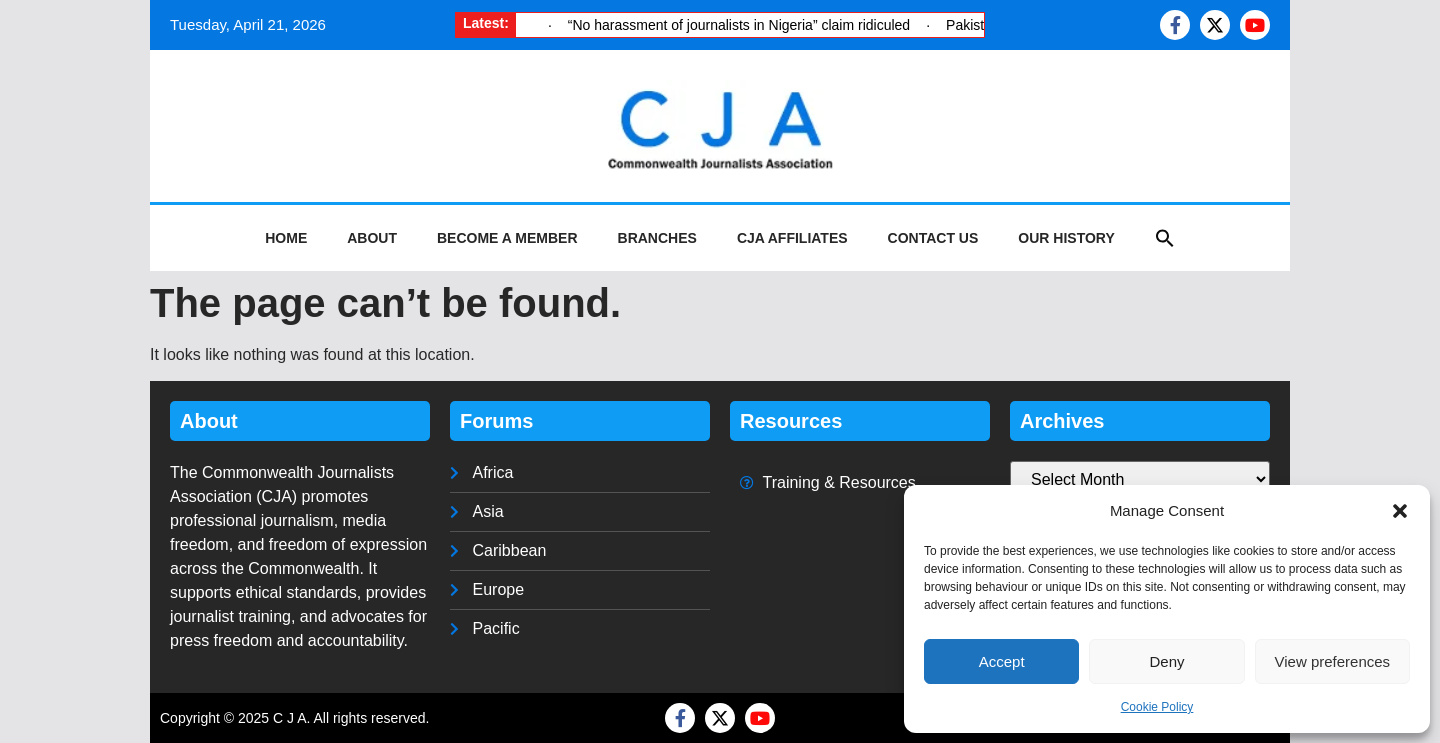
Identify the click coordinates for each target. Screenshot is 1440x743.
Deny (1166, 661)
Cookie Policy (1157, 707)
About (372, 238)
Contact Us (933, 238)
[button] (1400, 511)
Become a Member (507, 238)
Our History (1066, 238)
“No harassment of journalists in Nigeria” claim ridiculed (739, 25)
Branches (657, 238)
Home (286, 238)
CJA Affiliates (792, 238)
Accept (1002, 661)
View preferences (1333, 661)
